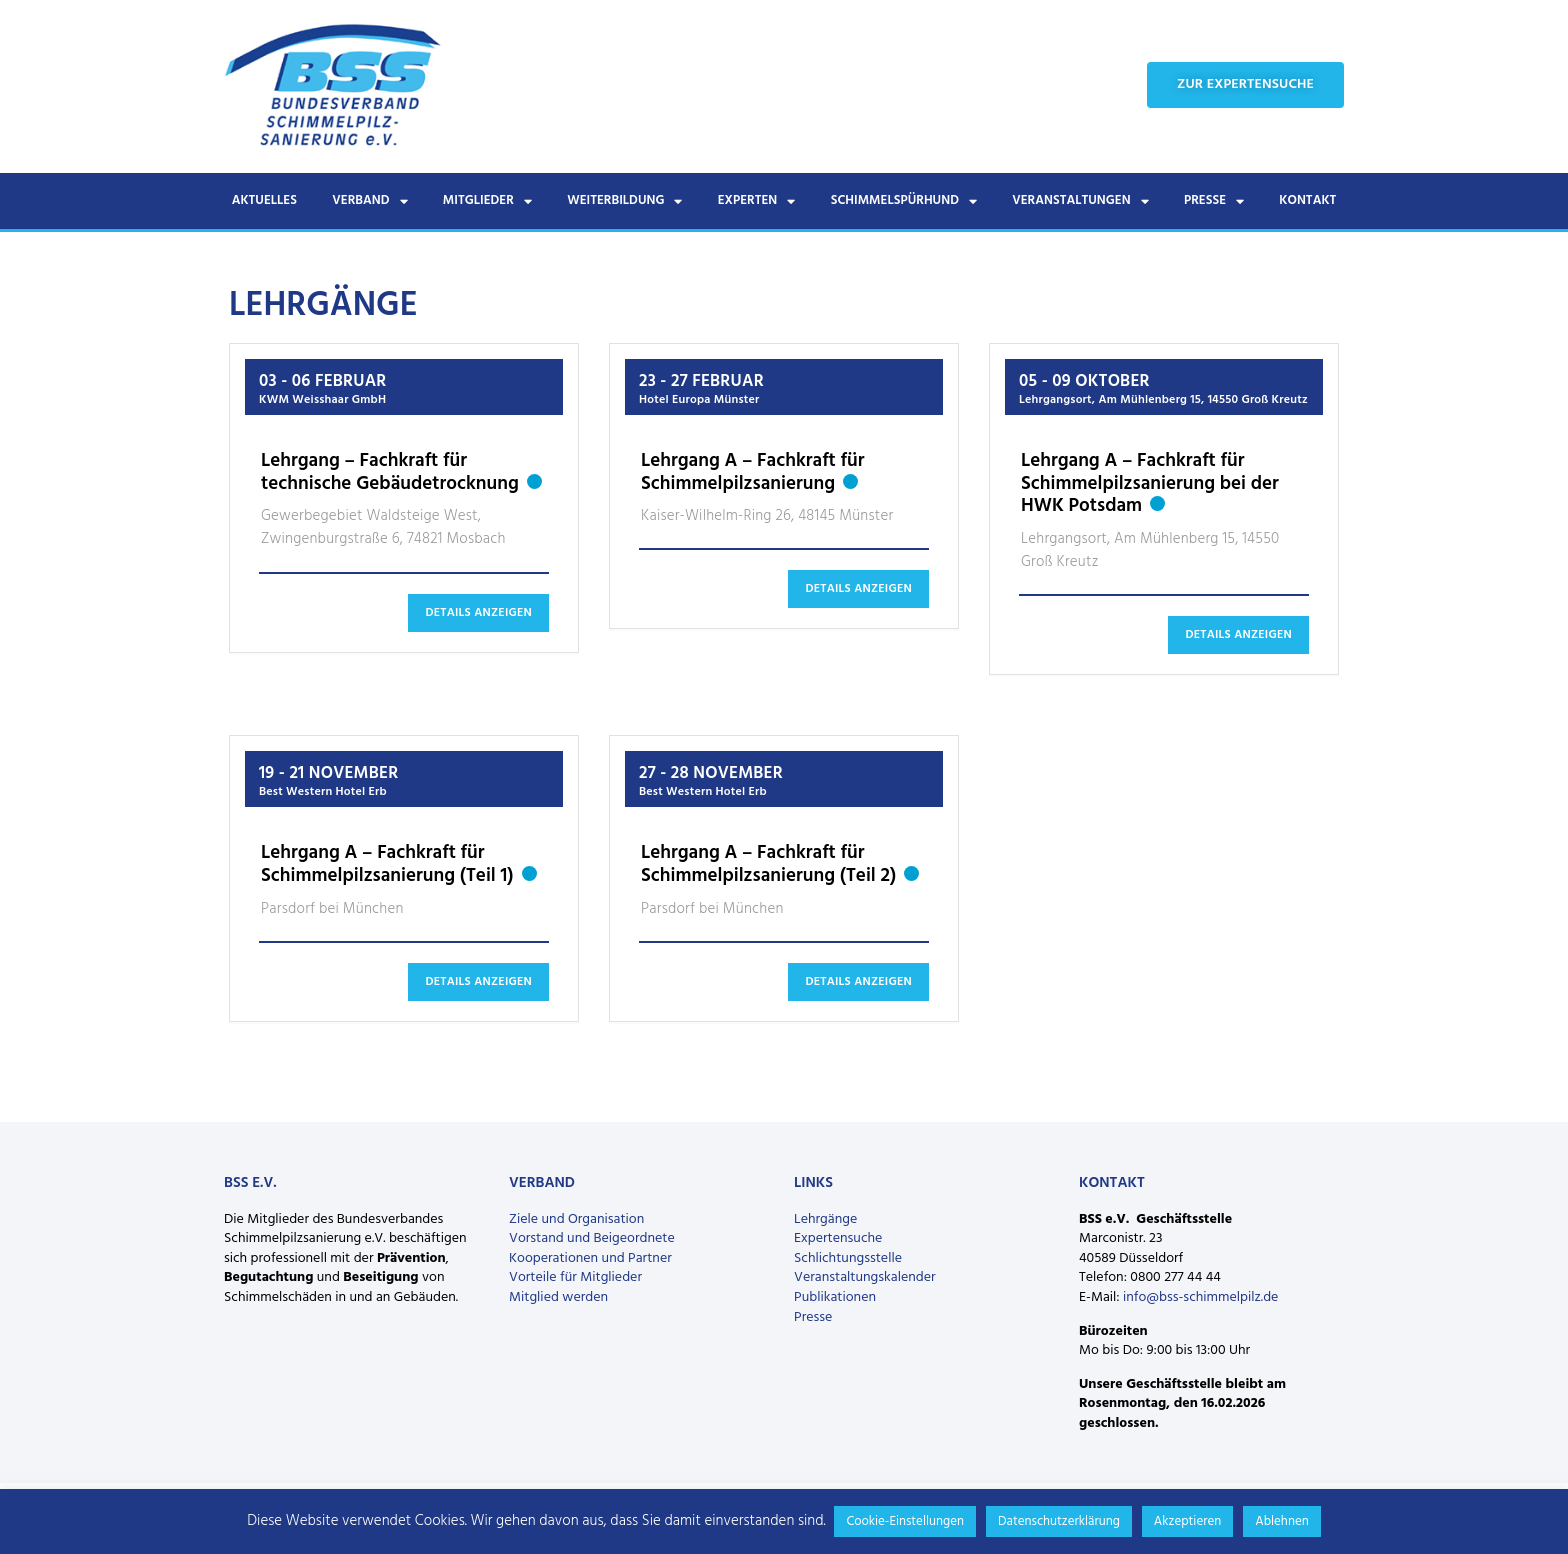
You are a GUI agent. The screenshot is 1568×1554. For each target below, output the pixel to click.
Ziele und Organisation (576, 1219)
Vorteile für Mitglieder (575, 1277)
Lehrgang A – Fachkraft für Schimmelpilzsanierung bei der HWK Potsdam (1150, 484)
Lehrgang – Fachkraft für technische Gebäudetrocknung (390, 472)
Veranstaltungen (1080, 201)
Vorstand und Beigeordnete (592, 1238)
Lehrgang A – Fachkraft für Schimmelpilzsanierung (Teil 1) (387, 864)
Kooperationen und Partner (590, 1258)
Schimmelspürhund (904, 201)
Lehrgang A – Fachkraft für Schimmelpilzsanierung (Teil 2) (768, 864)
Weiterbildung (624, 201)
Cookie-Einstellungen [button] (905, 1521)
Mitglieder (487, 201)
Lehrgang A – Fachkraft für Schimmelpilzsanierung (752, 472)
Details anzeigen (478, 613)
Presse (1214, 201)
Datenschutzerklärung (1059, 1521)
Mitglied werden (558, 1297)
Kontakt (1307, 200)
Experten (757, 201)
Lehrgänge (825, 1219)
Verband (369, 201)
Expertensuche (838, 1238)
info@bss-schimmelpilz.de (1200, 1297)
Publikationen (835, 1297)
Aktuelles (264, 200)
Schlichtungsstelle (848, 1258)
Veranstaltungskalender (865, 1277)
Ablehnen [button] (1282, 1521)
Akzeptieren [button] (1187, 1521)
